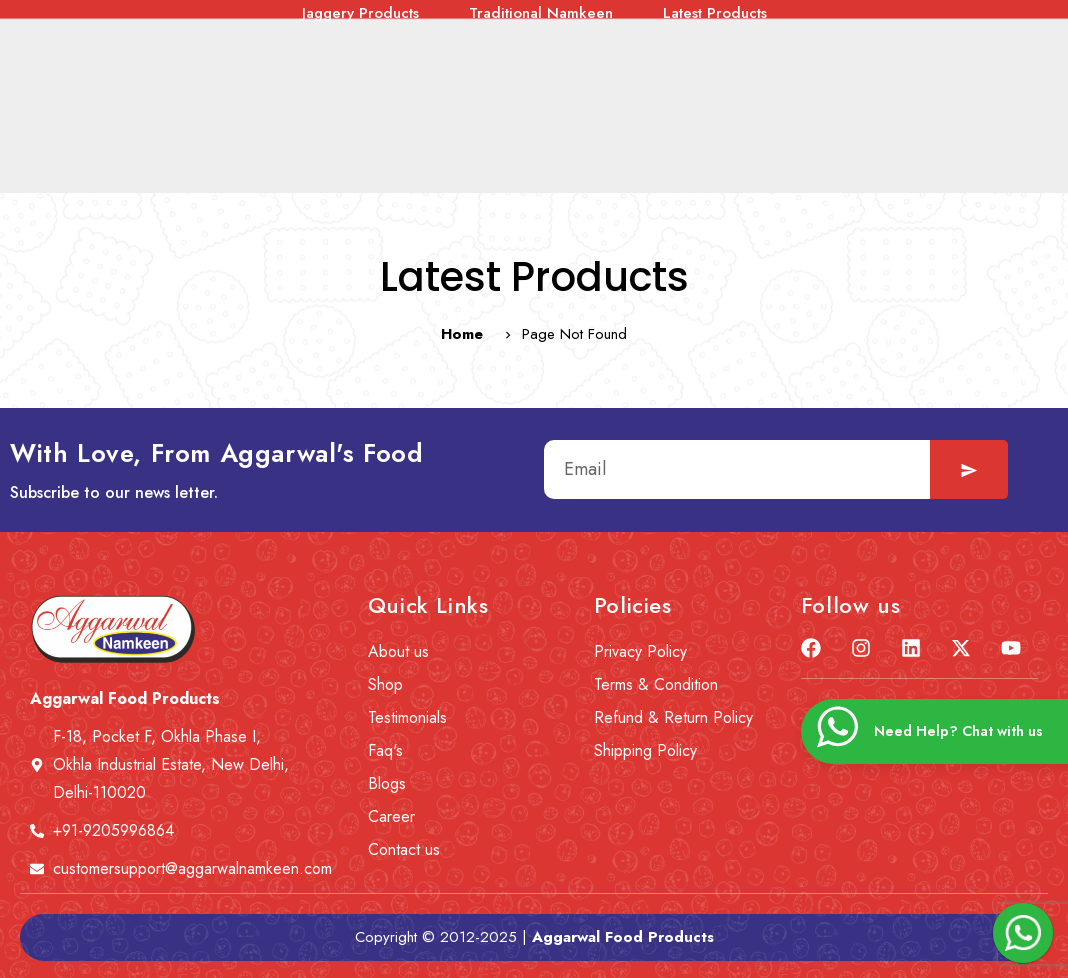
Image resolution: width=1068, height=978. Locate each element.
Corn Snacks (857, 86)
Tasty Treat (436, 86)
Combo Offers (112, 86)
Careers (520, 27)
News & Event (395, 27)
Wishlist (831, 27)
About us (267, 27)
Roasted (977, 86)
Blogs (616, 27)
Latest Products (715, 112)
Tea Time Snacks (580, 86)
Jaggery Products (360, 112)
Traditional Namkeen (541, 112)
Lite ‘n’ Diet (726, 86)
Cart (921, 27)
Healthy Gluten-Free (280, 86)
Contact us (720, 27)
